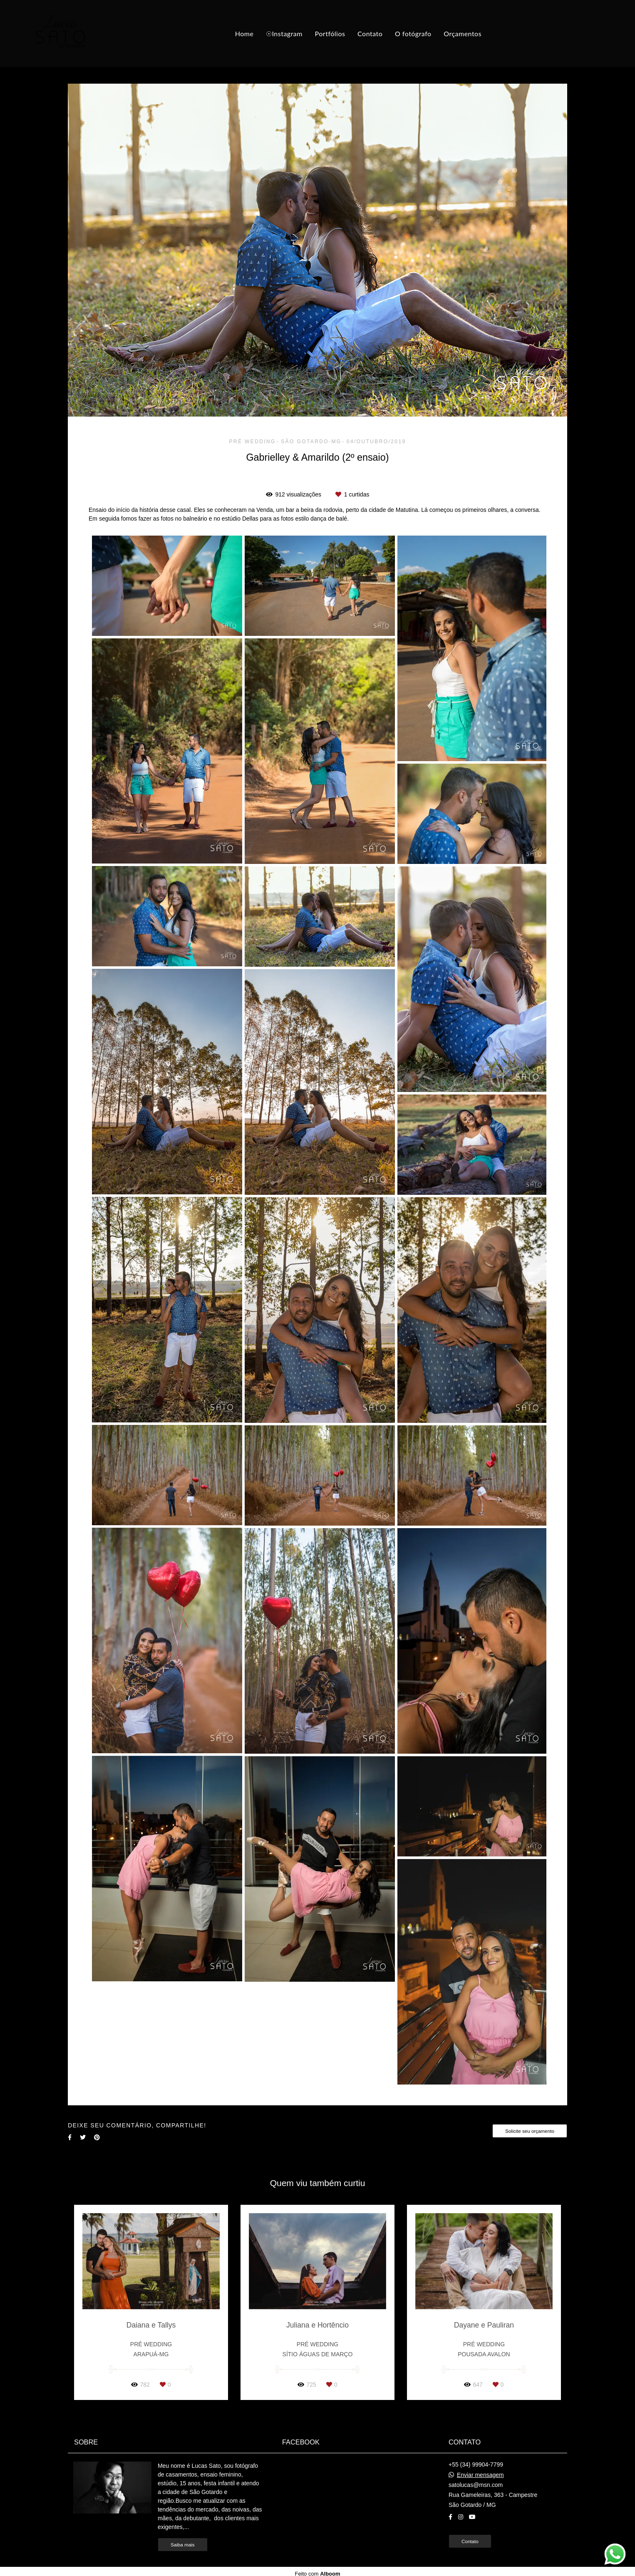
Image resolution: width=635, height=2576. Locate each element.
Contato (369, 33)
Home (244, 33)
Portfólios (330, 33)
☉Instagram (284, 33)
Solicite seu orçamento (529, 2131)
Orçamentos (462, 33)
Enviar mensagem (480, 2475)
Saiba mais (183, 2544)
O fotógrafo (413, 33)
